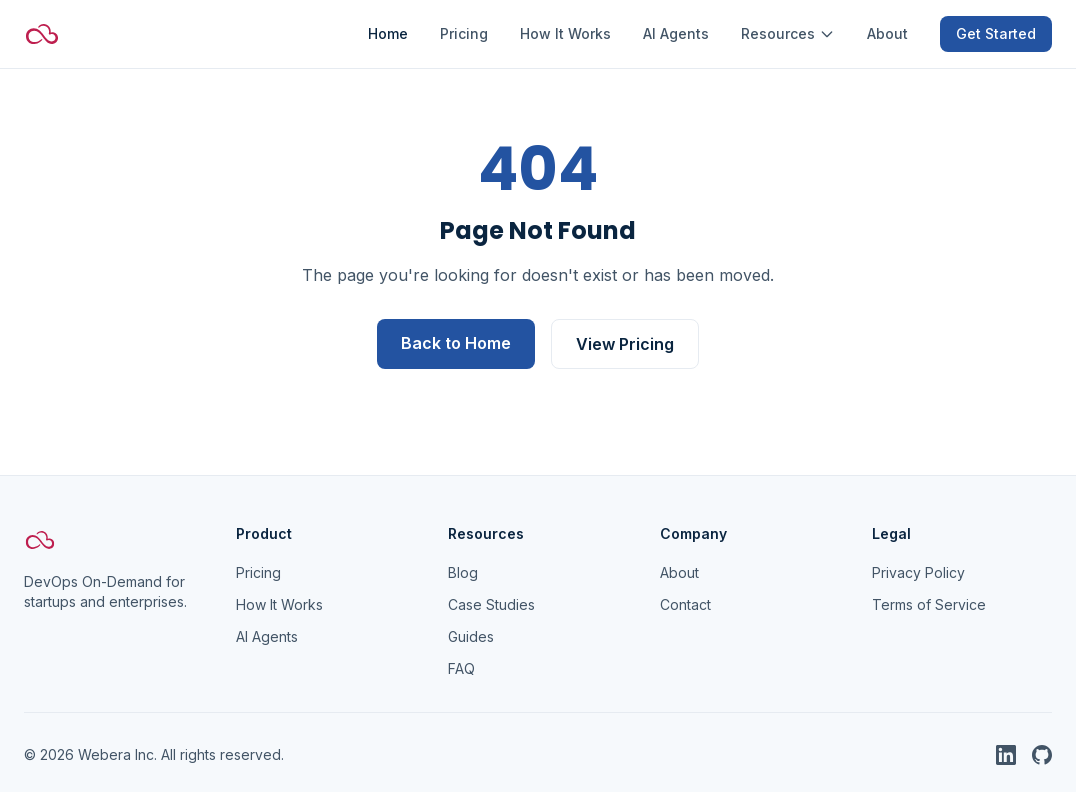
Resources (788, 33)
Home (388, 33)
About (887, 33)
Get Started (996, 33)
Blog (463, 572)
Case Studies (491, 604)
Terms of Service (929, 604)
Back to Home (456, 343)
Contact (685, 604)
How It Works (565, 33)
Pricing (464, 33)
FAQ (461, 668)
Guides (471, 636)
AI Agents (676, 33)
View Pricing (625, 344)
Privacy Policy (918, 572)
